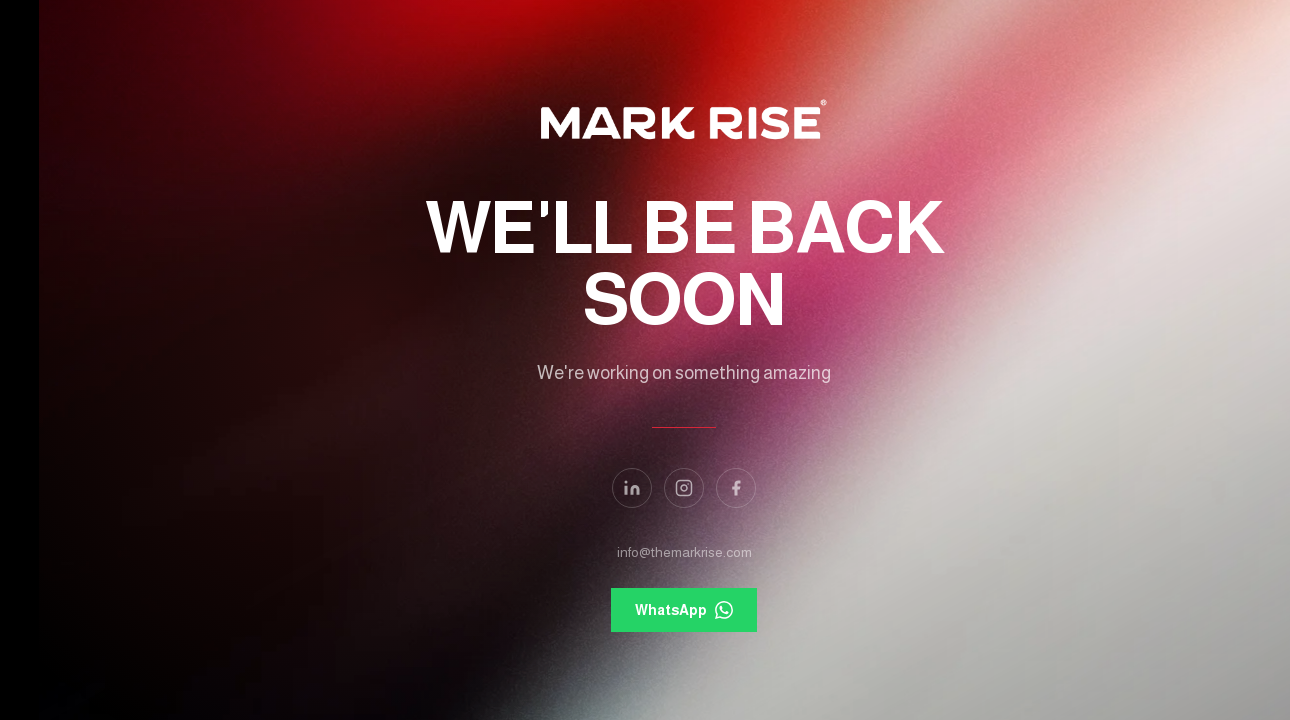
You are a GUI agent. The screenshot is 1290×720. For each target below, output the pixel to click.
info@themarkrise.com (645, 552)
